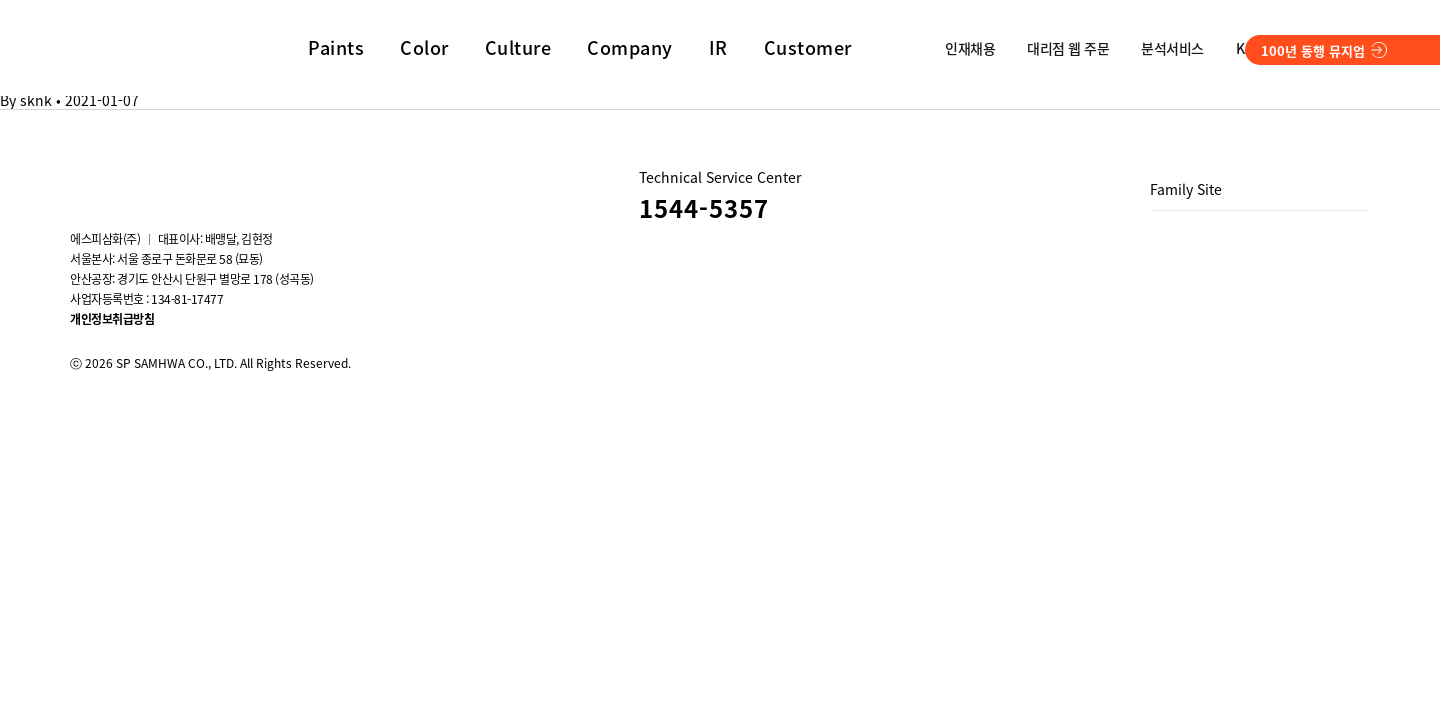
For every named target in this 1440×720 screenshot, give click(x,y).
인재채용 (970, 48)
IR (718, 48)
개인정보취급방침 (112, 319)
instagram (82, 178)
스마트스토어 (244, 178)
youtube (136, 178)
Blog (190, 178)
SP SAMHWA (145, 44)
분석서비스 (1172, 48)
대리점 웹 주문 (1068, 48)
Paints (336, 48)
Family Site (1186, 189)
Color (424, 48)
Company (630, 48)
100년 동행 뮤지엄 (1324, 50)
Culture (518, 48)
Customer (808, 48)
